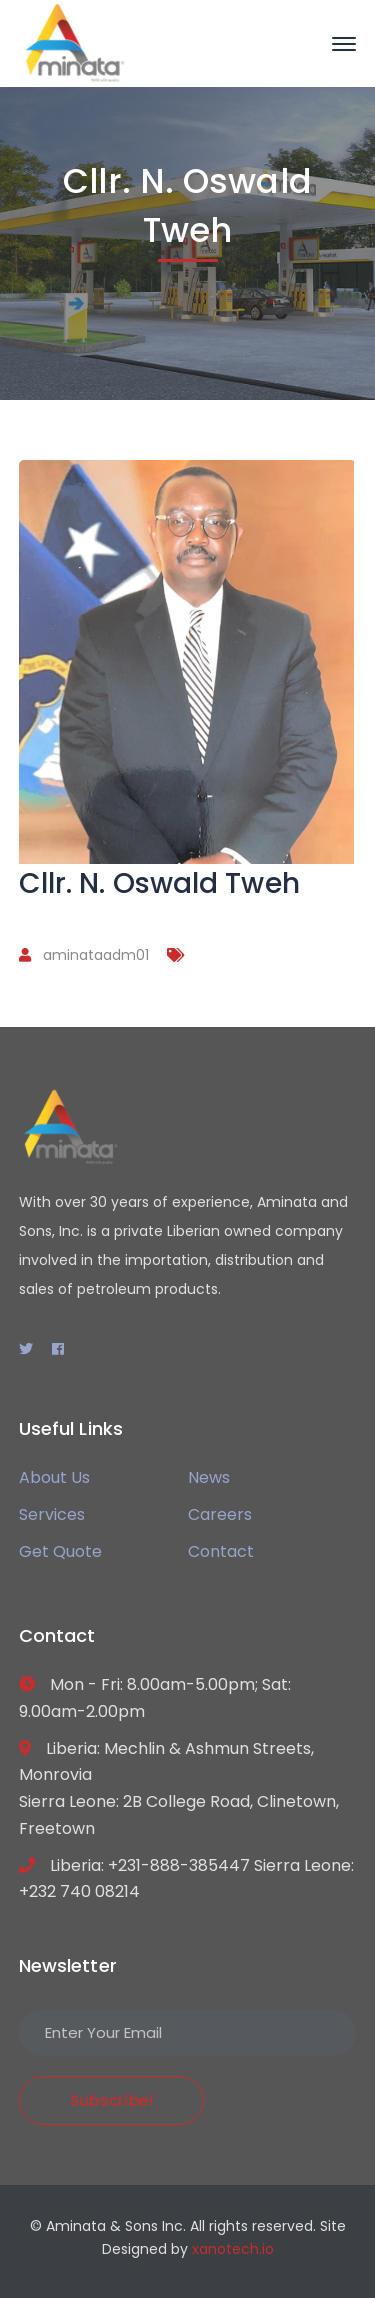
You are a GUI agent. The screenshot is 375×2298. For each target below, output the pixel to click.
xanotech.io (233, 2249)
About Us (54, 1477)
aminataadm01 (96, 955)
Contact (221, 1551)
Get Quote (60, 1551)
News (209, 1477)
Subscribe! (112, 2100)
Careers (220, 1514)
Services (52, 1514)
